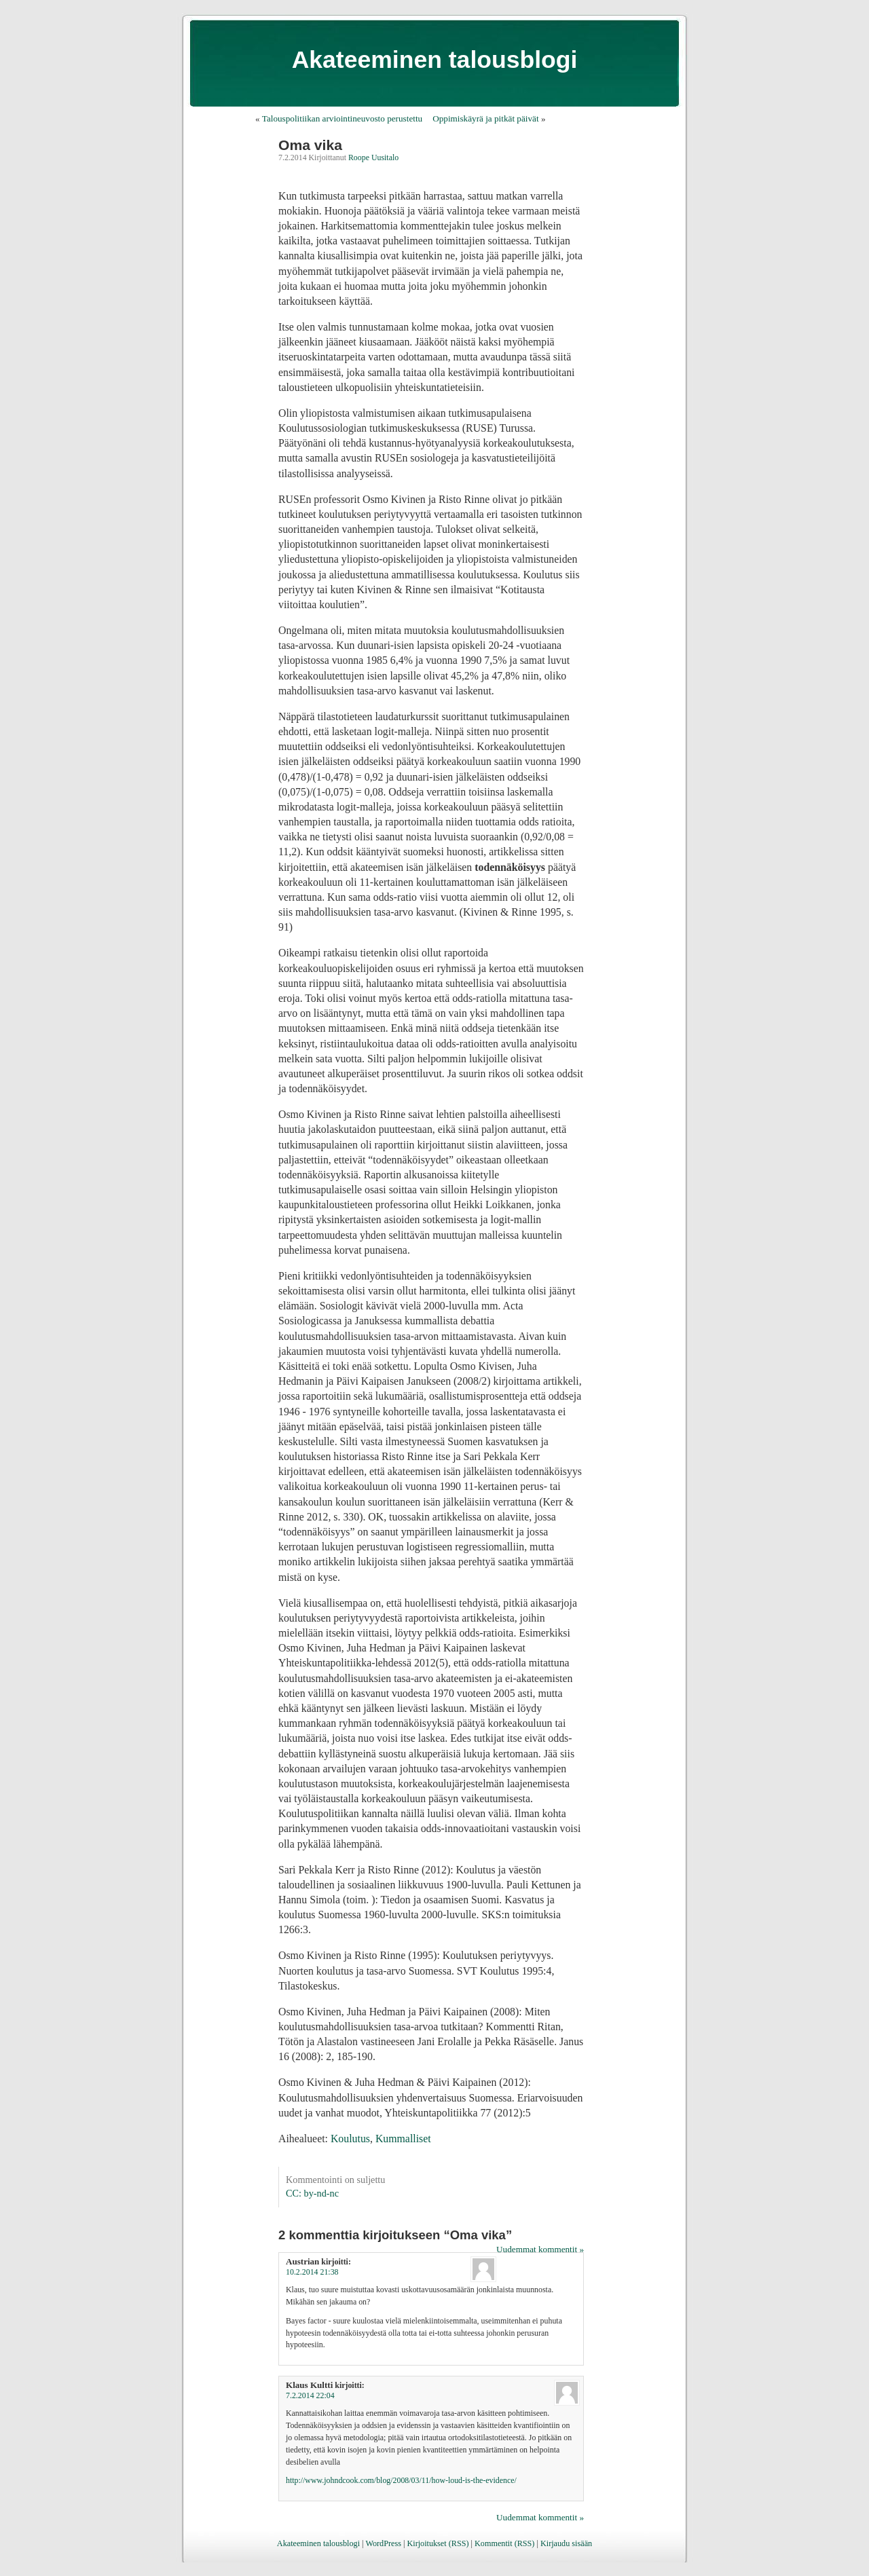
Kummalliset (403, 2138)
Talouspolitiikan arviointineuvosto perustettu (342, 118)
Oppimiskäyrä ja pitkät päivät (485, 118)
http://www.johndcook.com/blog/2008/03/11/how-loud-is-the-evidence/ (401, 2480)
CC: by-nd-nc (312, 2193)
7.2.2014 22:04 (310, 2395)
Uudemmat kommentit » (540, 2249)
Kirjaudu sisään (566, 2543)
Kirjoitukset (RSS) (437, 2543)
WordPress (383, 2543)
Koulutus (350, 2138)
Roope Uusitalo (373, 157)
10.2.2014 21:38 (312, 2272)
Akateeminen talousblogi (435, 59)
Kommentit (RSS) (504, 2543)
